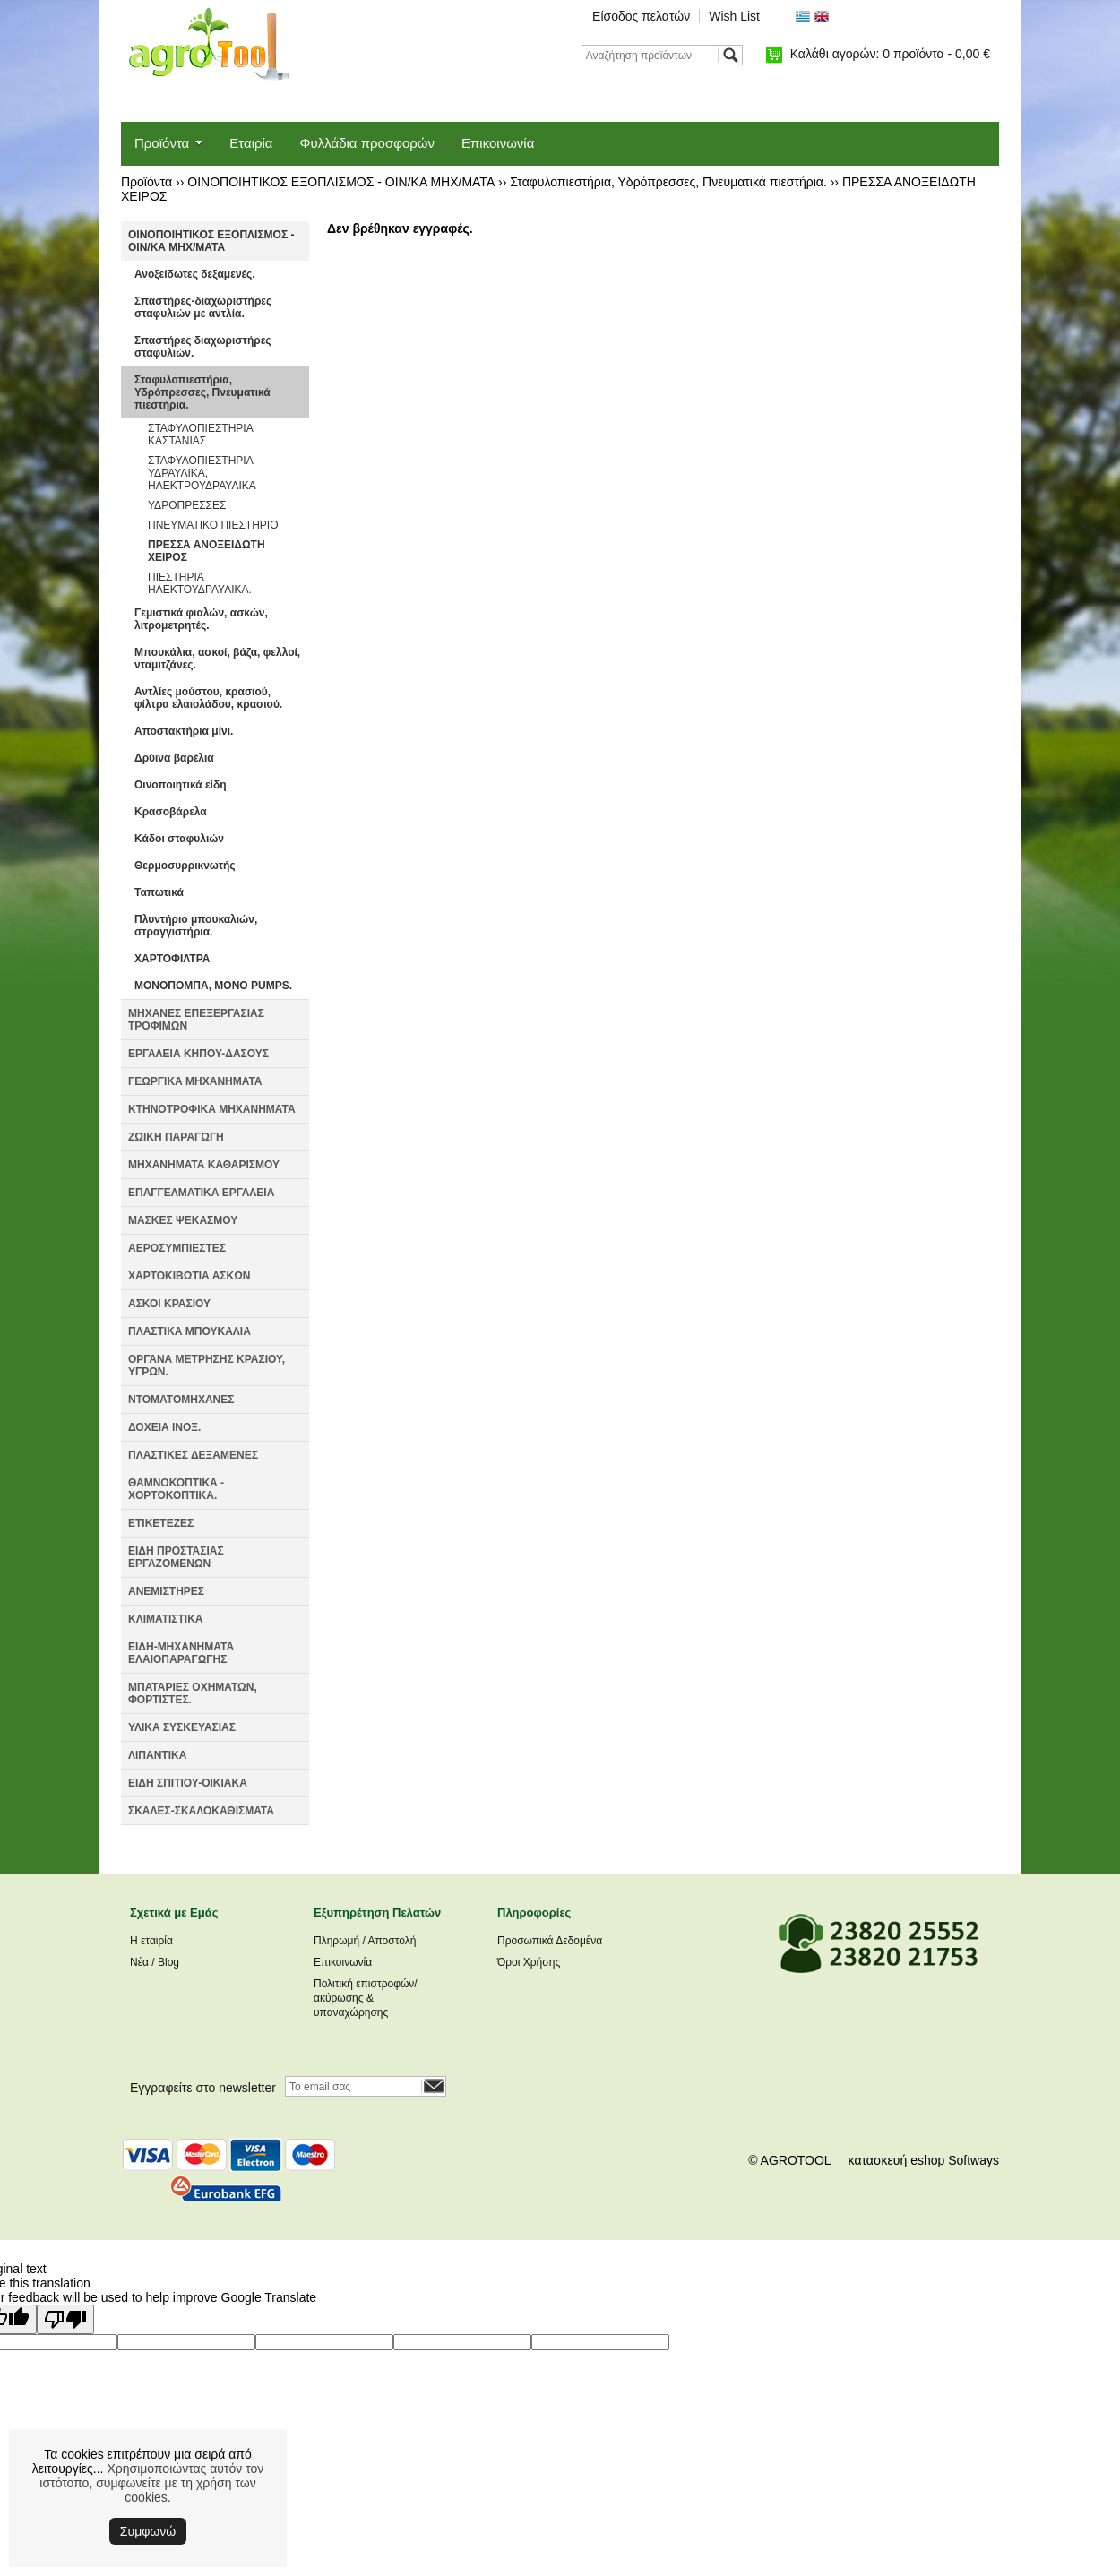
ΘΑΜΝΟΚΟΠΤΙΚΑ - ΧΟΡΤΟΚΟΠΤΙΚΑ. (176, 1489)
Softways (973, 2160)
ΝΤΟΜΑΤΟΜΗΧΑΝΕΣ (181, 1399)
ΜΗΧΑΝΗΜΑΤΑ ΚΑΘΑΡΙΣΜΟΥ (204, 1165)
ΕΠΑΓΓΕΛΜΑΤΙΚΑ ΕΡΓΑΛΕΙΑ (201, 1192)
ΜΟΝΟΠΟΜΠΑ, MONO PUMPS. (213, 985)
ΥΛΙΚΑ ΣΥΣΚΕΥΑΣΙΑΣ (182, 1727)
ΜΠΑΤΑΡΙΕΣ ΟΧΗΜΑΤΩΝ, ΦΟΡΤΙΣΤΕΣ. (192, 1693)
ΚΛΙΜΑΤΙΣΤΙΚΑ (165, 1619)
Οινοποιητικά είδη (180, 785)
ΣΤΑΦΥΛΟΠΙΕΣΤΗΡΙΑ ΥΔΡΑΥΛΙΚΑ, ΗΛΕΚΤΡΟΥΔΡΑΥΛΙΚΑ (202, 473)
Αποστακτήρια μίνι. (183, 731)
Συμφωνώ (148, 2531)
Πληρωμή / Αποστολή (365, 1940)
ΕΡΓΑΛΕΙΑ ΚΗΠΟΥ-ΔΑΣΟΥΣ (198, 1053)
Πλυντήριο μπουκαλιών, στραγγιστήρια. (195, 925)
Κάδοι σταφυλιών (179, 838)
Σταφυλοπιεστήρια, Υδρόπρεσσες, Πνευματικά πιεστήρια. (668, 182)
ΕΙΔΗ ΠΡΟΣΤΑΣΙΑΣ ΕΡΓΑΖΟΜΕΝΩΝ (176, 1557)
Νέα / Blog (154, 1962)
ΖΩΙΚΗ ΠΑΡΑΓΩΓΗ (176, 1137)
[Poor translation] (65, 2319)
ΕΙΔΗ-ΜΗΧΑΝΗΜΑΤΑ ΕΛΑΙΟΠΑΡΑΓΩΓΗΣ (181, 1653)
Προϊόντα (161, 143)
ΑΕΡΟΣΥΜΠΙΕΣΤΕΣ (177, 1248)
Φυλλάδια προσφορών (367, 143)
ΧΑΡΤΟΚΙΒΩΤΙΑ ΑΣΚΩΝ (189, 1276)
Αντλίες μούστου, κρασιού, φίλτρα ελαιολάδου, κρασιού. (208, 698)
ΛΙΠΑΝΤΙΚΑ (157, 1755)
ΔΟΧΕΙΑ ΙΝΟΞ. (164, 1427)
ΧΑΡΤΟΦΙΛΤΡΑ (172, 958)
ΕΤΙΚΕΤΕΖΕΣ (161, 1523)
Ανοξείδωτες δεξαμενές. (194, 274)
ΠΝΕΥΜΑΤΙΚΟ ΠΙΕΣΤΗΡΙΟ (213, 525)
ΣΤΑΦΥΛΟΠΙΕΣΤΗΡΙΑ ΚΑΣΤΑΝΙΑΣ (200, 434)
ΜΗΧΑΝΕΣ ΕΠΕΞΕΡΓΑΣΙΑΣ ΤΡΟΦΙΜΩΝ (196, 1019)
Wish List (734, 16)
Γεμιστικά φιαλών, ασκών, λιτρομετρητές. (201, 619)
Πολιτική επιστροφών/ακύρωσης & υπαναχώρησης (366, 1998)
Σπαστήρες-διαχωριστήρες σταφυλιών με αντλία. (202, 307)
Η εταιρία (151, 1940)
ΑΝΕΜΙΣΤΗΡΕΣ (166, 1591)
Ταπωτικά (159, 892)
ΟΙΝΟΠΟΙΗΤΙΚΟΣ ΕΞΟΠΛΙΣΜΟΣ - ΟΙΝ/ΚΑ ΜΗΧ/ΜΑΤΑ (341, 182)
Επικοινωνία (497, 143)
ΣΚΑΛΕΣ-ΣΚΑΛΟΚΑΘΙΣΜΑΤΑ (201, 1811)
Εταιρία (250, 143)
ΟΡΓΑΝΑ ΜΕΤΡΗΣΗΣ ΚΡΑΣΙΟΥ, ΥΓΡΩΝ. (206, 1365)
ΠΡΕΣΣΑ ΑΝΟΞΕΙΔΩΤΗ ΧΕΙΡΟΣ (206, 551)
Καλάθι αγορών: (890, 54)
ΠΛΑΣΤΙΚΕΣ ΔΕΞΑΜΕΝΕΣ (193, 1455)
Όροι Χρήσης (528, 1962)
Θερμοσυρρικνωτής (185, 865)
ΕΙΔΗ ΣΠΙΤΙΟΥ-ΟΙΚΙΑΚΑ (187, 1783)
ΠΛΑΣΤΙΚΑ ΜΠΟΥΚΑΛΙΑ (189, 1331)
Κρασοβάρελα (170, 812)
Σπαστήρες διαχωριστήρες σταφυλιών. (202, 346)
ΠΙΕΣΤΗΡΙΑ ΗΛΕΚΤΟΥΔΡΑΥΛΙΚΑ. (200, 583)
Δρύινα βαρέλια (174, 758)
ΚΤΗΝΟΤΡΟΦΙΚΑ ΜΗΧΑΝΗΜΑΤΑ (212, 1109)
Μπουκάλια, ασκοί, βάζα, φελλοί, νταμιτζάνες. (217, 658)
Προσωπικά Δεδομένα (549, 1940)
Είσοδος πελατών (641, 16)
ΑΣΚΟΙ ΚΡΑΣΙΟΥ (169, 1303)
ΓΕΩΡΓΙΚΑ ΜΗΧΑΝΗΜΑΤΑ (195, 1081)
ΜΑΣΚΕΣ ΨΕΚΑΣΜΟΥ (182, 1220)
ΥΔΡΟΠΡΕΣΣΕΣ (187, 505)
